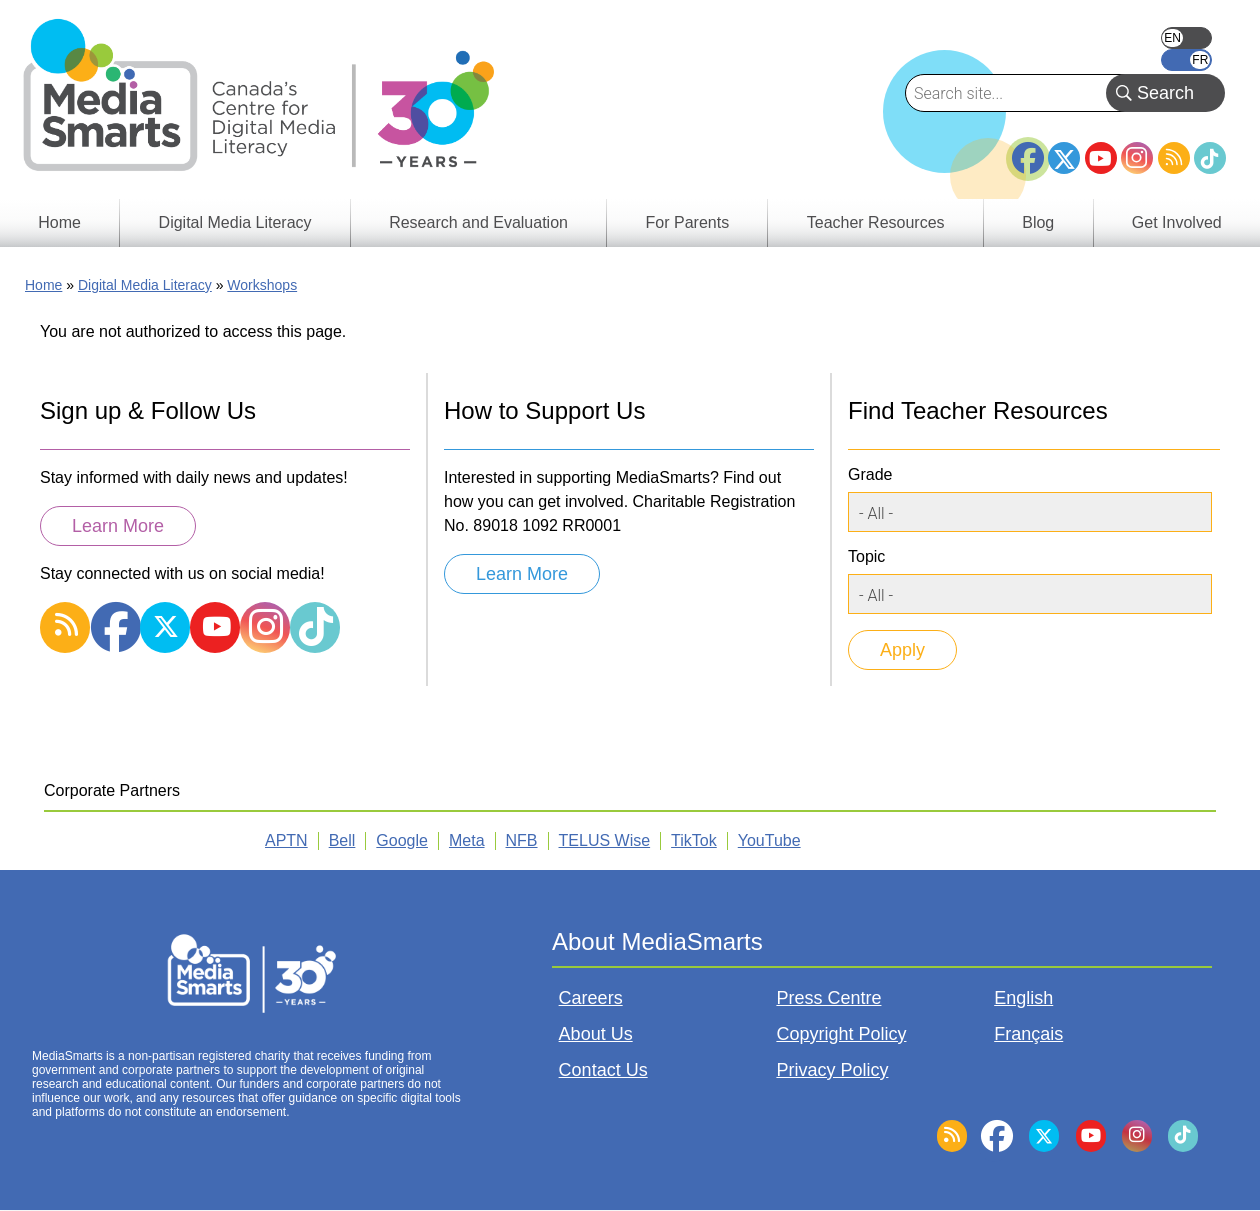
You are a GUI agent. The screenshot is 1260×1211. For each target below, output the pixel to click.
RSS (1174, 158)
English (1186, 38)
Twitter (1064, 158)
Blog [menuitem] (1038, 222)
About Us (596, 1034)
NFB (522, 840)
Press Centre (828, 998)
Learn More (118, 526)
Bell (342, 840)
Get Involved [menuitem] (1177, 222)
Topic (866, 556)
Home (43, 285)
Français (1186, 60)
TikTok (1210, 158)
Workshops (262, 285)
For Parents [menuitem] (688, 222)
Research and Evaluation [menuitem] (478, 222)
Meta (467, 840)
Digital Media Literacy (145, 285)
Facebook (1028, 150)
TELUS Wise (605, 840)
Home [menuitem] (59, 222)
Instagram (1137, 158)
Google (402, 840)
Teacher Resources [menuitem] (876, 222)
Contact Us (603, 1070)
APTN (286, 840)
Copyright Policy (841, 1034)
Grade (870, 474)
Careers (591, 998)
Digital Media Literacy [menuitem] (235, 222)
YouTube (1101, 158)
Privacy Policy (832, 1070)
